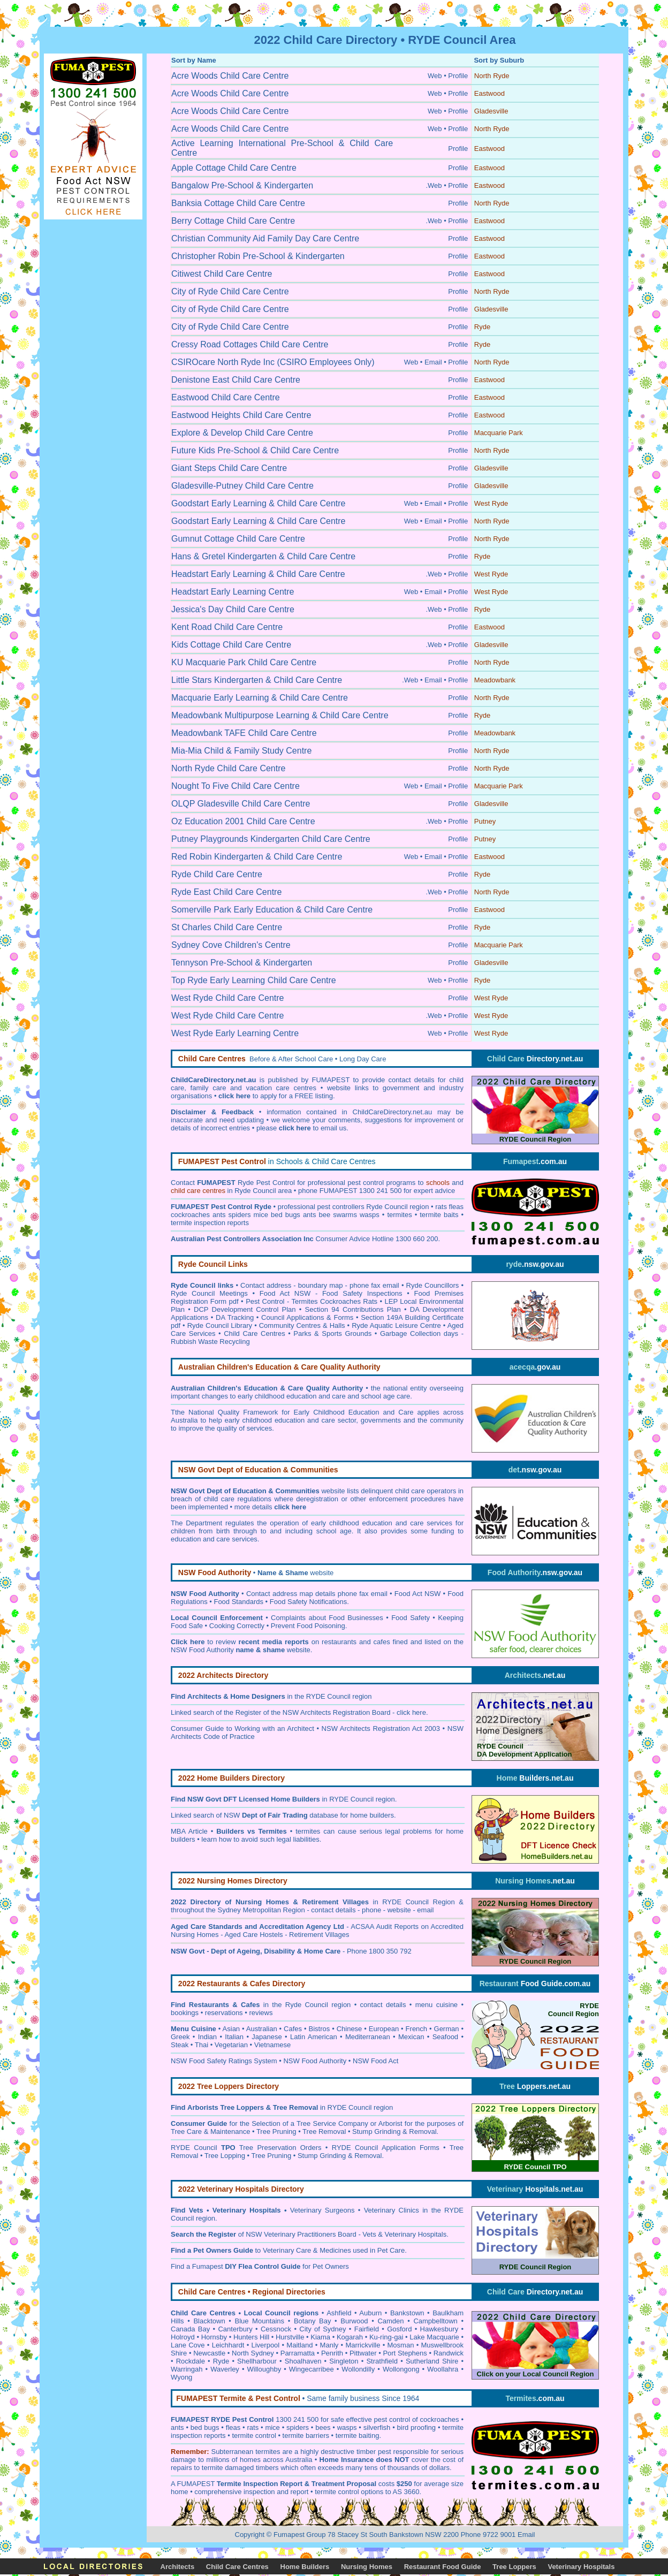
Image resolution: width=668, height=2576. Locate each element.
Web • (437, 76)
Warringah (186, 2369)
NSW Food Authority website (240, 1650)
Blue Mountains (259, 2321)
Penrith (332, 2353)
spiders (297, 2427)
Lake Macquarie (434, 2337)
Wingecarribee (311, 2369)
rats (253, 2427)
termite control (254, 2435)
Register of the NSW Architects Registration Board (313, 1712)
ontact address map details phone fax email (319, 1594)
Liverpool (265, 2345)
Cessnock (276, 2329)
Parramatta (297, 2353)
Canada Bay (190, 2329)
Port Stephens (405, 2353)
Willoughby (264, 2369)
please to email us (301, 1128)
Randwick (449, 2353)
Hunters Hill (251, 2337)
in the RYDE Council (269, 1696)
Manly (329, 2345)
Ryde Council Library (219, 1325)
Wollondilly (358, 2369)
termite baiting (357, 2435)
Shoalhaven (303, 2361)
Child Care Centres (254, 1333)
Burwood (354, 2321)
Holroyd (183, 2337)
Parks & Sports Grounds (332, 1333)
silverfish (377, 2427)
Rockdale (190, 2361)
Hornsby (214, 2337)
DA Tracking (235, 1317)
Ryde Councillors (432, 1285)
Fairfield (366, 2329)
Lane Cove (188, 2345)
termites (266, 2452)
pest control (392, 2419)
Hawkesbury (439, 2329)
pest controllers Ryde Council (362, 1207)
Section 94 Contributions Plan (353, 1309)
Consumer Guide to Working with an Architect (242, 1728)
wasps (347, 2427)
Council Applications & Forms (307, 1317)
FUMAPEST (196, 2484)
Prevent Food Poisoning (308, 1626)
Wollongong (401, 2369)
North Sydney (253, 2353)
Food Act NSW (417, 1594)
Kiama (320, 2337)
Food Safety (410, 1618)
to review (240, 1642)
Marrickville (362, 2345)
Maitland (299, 2345)
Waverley (224, 2369)
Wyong (181, 2377)
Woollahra (442, 2369)
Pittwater (363, 2353)
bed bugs (205, 2427)
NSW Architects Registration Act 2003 (381, 1728)
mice (272, 2427)
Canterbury (235, 2329)
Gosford (399, 2329)
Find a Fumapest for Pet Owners (260, 2266)
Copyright (250, 2535)
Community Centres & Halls (302, 1325)
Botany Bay (312, 2321)
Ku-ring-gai (386, 2337)
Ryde (221, 2361)
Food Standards (238, 1602)
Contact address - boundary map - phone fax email (319, 1285)
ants (177, 2427)
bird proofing (416, 2427)
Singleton (343, 2361)
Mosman (401, 2345)
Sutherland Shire (432, 2361)
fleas (233, 2427)
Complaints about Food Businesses (327, 1618)
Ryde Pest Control (266, 1183)
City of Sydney (322, 2329)
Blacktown (209, 2321)
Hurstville (290, 2337)
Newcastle (209, 2353)
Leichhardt (228, 2345)
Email (526, 2535)
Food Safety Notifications (308, 1602)
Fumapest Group (300, 2535)
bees (322, 2427)
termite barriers (306, 2435)
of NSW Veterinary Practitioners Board (263, 2234)
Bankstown (407, 2313)
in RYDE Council (322, 1799)
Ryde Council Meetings (209, 1293)
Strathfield (382, 2361)
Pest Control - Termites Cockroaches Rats (311, 1301)
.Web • (436, 185)
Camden (390, 2321)
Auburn (370, 2313)
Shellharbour (257, 2361)
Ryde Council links (202, 1285)
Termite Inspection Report (259, 2484)
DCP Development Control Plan (244, 1309)
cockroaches (439, 2419)
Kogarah (350, 2337)
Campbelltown (435, 2321)
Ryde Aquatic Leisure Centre (396, 1325)
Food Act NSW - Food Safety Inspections (331, 1293)
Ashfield (339, 2313)
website (295, 1573)
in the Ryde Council (258, 2005)
